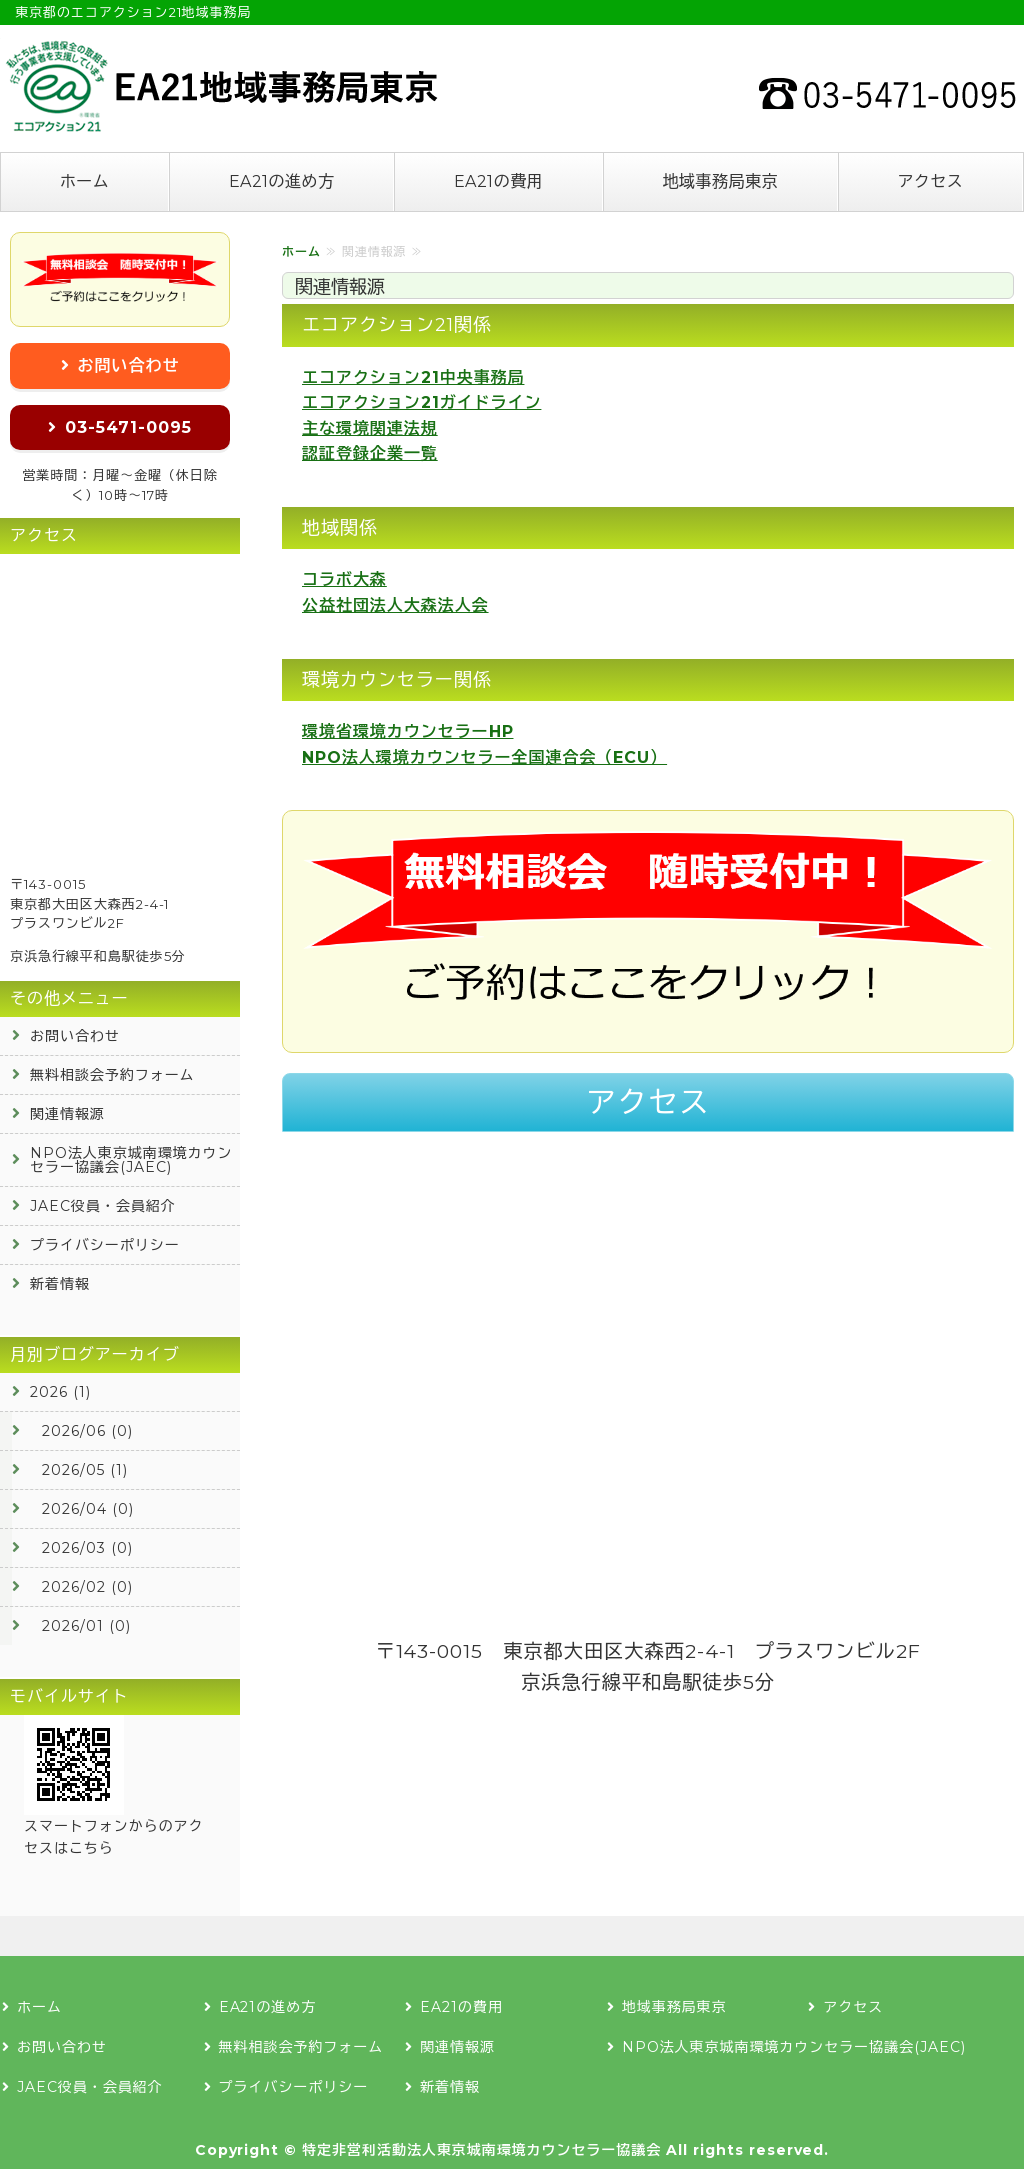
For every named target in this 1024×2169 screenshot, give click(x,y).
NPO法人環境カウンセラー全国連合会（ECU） (484, 757)
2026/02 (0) (87, 1587)
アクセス (930, 181)
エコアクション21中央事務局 (413, 377)
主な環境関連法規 (370, 428)
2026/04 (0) (88, 1509)
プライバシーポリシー (105, 1245)
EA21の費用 (498, 181)
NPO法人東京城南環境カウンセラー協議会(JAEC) (131, 1160)
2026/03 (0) (87, 1548)
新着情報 (60, 1284)
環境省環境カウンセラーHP (407, 731)
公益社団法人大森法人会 (395, 605)
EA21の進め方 (282, 181)
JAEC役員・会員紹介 (103, 1206)
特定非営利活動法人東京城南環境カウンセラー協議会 (481, 2150)
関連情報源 (67, 1114)
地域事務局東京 (720, 181)
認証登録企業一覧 (370, 453)
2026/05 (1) (85, 1470)
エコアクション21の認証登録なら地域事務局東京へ (220, 86)
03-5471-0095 (128, 427)
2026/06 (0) (87, 1431)
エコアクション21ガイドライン (421, 402)
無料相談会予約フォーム (112, 1075)
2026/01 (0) (86, 1626)
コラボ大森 (344, 579)
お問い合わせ (129, 365)
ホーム (84, 181)
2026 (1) (60, 1392)
